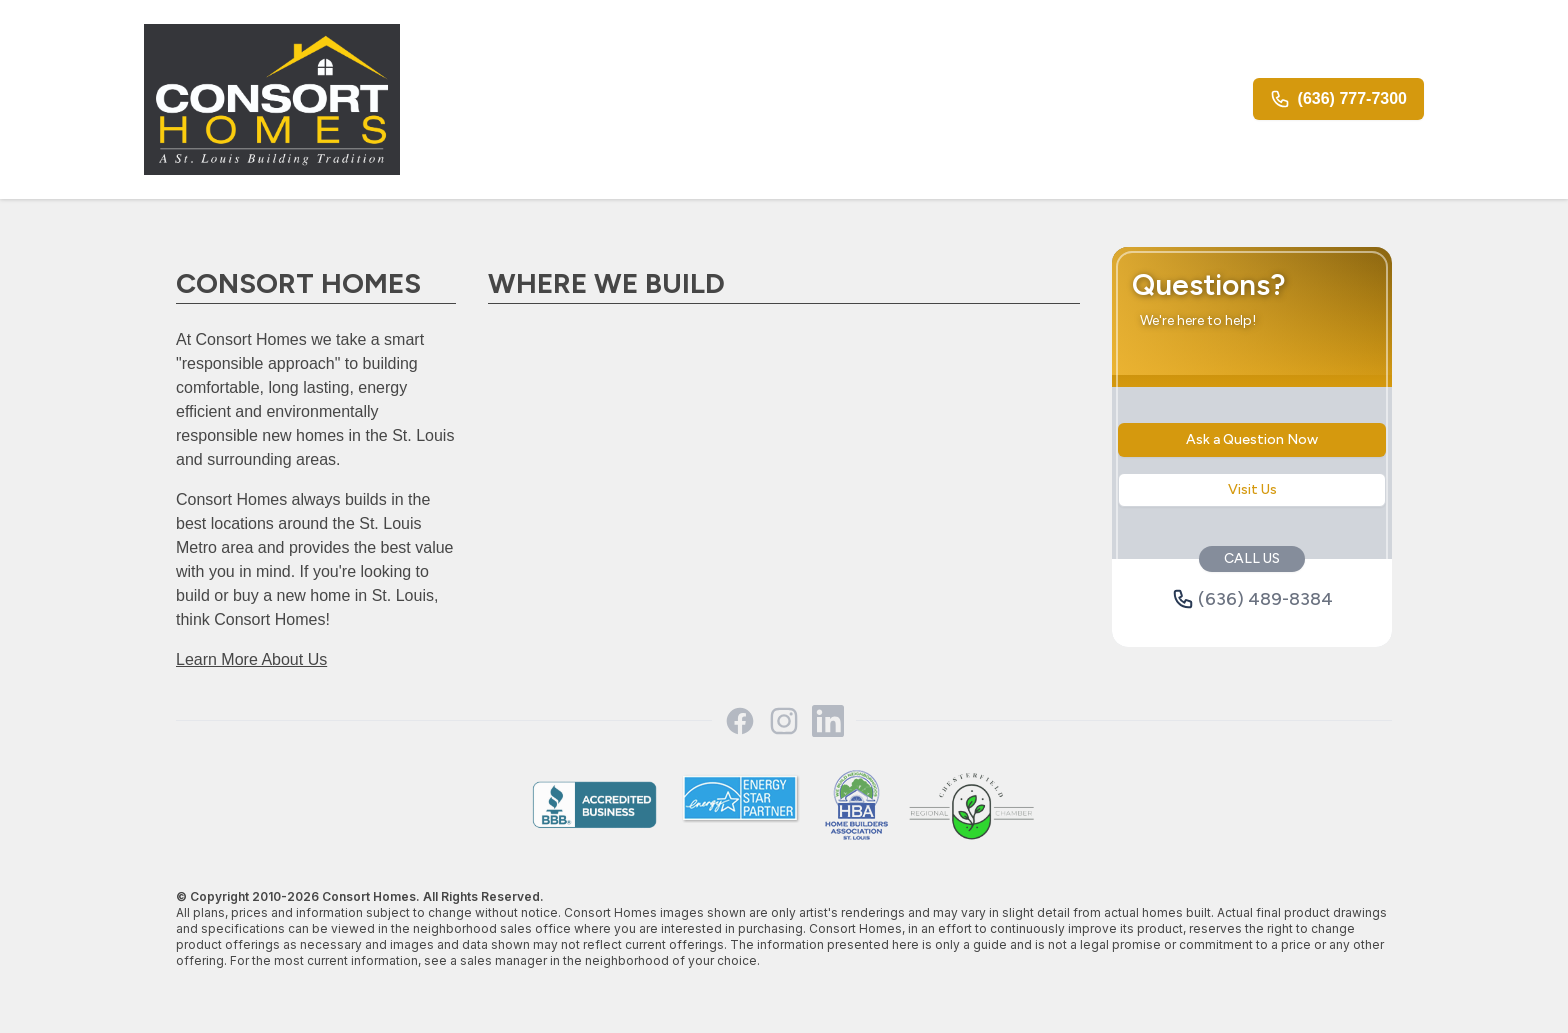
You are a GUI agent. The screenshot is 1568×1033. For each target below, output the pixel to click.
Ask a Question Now (1252, 439)
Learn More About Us (251, 659)
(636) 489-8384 (1252, 599)
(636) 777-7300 (1338, 99)
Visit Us (1252, 489)
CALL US (1252, 558)
